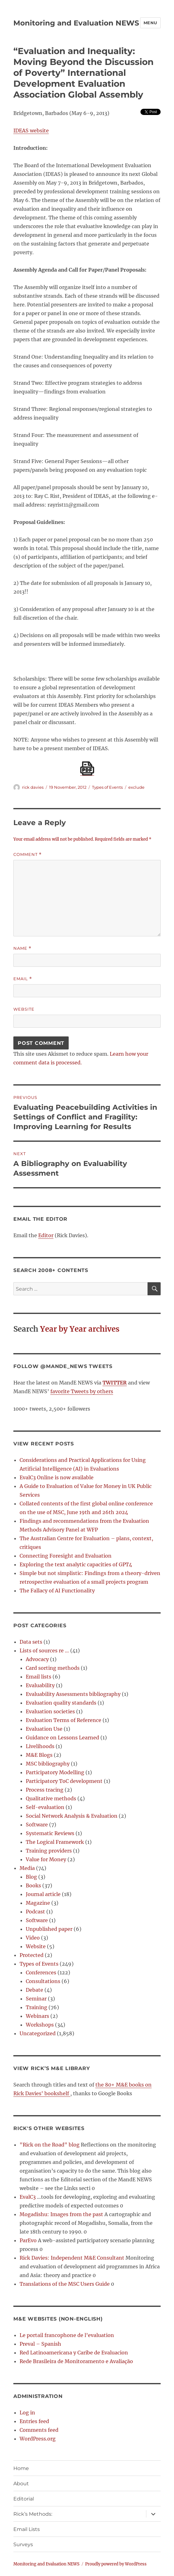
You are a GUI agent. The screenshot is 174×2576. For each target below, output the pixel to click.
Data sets (31, 1642)
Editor (45, 1235)
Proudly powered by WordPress (116, 2564)
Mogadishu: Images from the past (61, 2214)
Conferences (41, 1972)
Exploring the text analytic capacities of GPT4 (76, 1564)
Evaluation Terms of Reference (63, 1720)
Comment (27, 854)
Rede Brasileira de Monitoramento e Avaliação (76, 2361)
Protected (32, 1955)
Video (33, 1938)
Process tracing (44, 1790)
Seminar (36, 1998)
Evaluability (40, 1685)
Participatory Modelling (55, 1772)
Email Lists (26, 2529)
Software (37, 1824)
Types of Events (107, 787)
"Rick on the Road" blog (50, 2145)
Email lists (38, 1677)
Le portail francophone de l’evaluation (67, 2335)
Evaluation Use (44, 1729)
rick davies (33, 787)
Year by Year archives (79, 1329)
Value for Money (46, 1859)
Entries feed (34, 2421)
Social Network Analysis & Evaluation (71, 1816)
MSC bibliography (48, 1764)
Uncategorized (38, 2033)
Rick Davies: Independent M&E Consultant (72, 2258)
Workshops (40, 2025)
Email (22, 978)
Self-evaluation (45, 1807)
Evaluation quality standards (61, 1703)
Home (21, 2468)
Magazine (38, 1903)
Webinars (37, 2016)
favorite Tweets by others (81, 1391)
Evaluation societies (50, 1711)
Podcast (35, 1911)
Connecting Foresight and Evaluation (66, 1556)
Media (27, 1868)
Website (23, 1009)
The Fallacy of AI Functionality (57, 1590)
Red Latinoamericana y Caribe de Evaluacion (74, 2352)
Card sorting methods (53, 1668)
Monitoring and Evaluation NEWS (76, 23)
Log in (27, 2412)
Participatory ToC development (64, 1781)
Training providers (49, 1851)
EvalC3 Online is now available (57, 1477)
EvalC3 (28, 2197)
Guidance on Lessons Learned (62, 1737)
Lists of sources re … (44, 1650)
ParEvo (28, 2240)
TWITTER (115, 1383)
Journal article (43, 1894)
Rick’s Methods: (32, 2514)
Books (33, 1885)
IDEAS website (31, 130)
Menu (150, 22)
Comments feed (39, 2430)
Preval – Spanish (40, 2344)
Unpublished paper (49, 1929)
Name (22, 948)
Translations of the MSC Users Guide (65, 2284)
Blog (31, 1877)
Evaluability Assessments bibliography (73, 1694)
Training (36, 2007)
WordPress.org (38, 2439)
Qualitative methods (51, 1798)
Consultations (43, 1981)
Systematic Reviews (50, 1833)
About (21, 2483)
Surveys (23, 2544)
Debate (34, 1990)
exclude (136, 787)
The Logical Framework (55, 1842)
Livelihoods (40, 1746)
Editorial (23, 2499)
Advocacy (37, 1659)
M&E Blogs (39, 1755)
